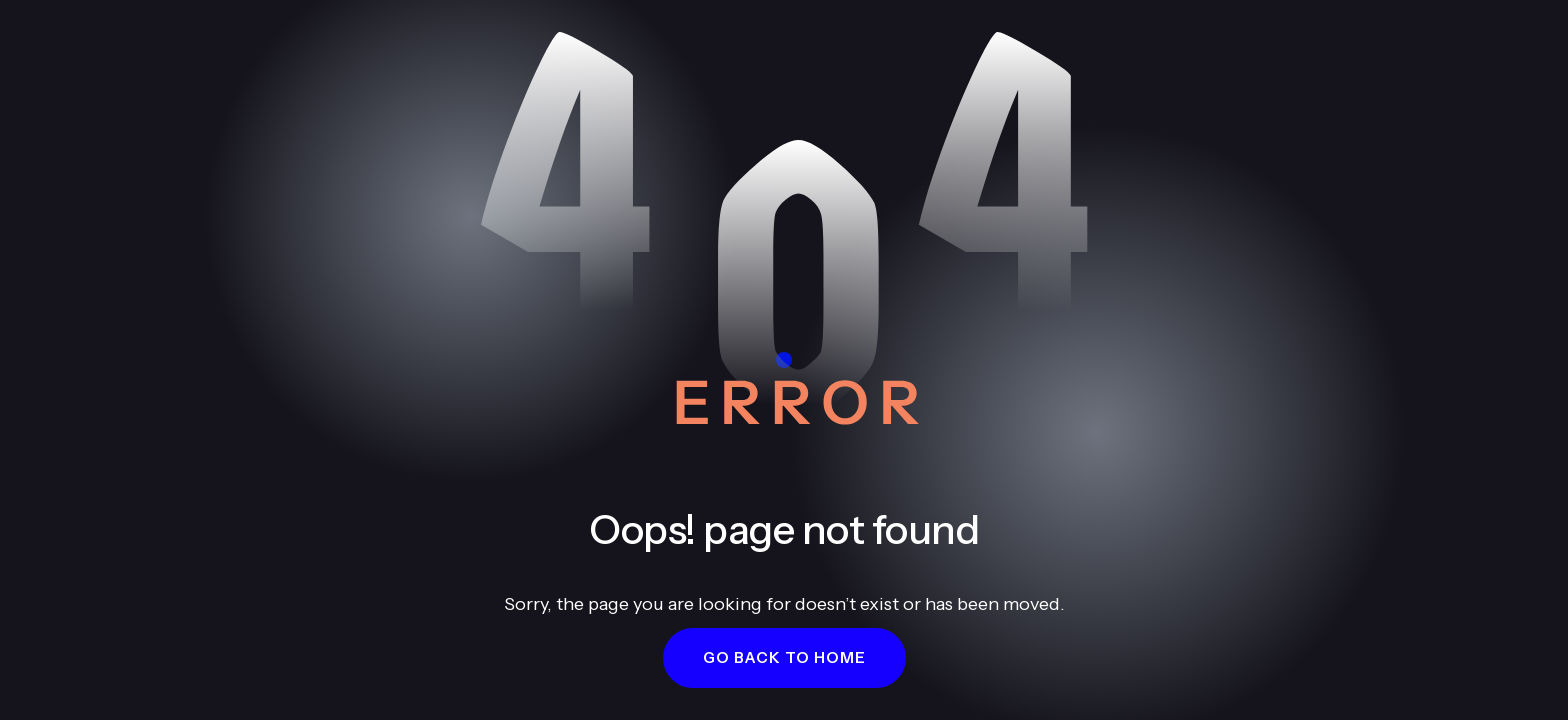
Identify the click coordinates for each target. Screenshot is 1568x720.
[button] (784, 658)
